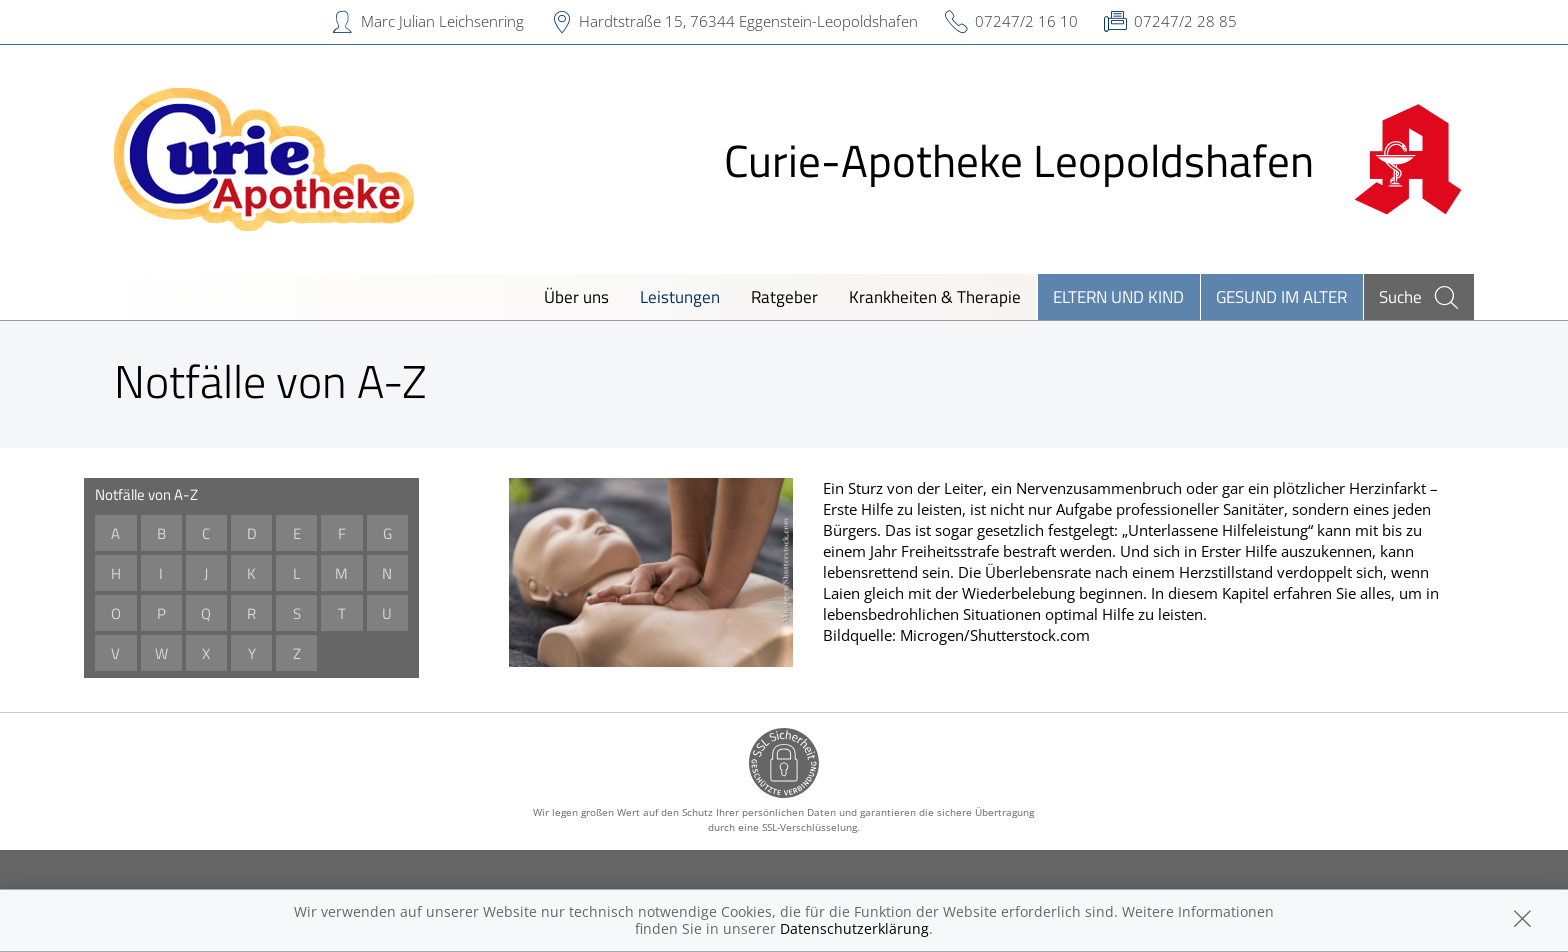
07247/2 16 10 (1026, 21)
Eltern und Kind (1118, 296)
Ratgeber (784, 296)
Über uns (576, 296)
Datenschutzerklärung (854, 928)
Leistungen (680, 296)
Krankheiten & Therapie (935, 296)
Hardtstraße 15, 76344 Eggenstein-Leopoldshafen (748, 21)
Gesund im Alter (1281, 296)
